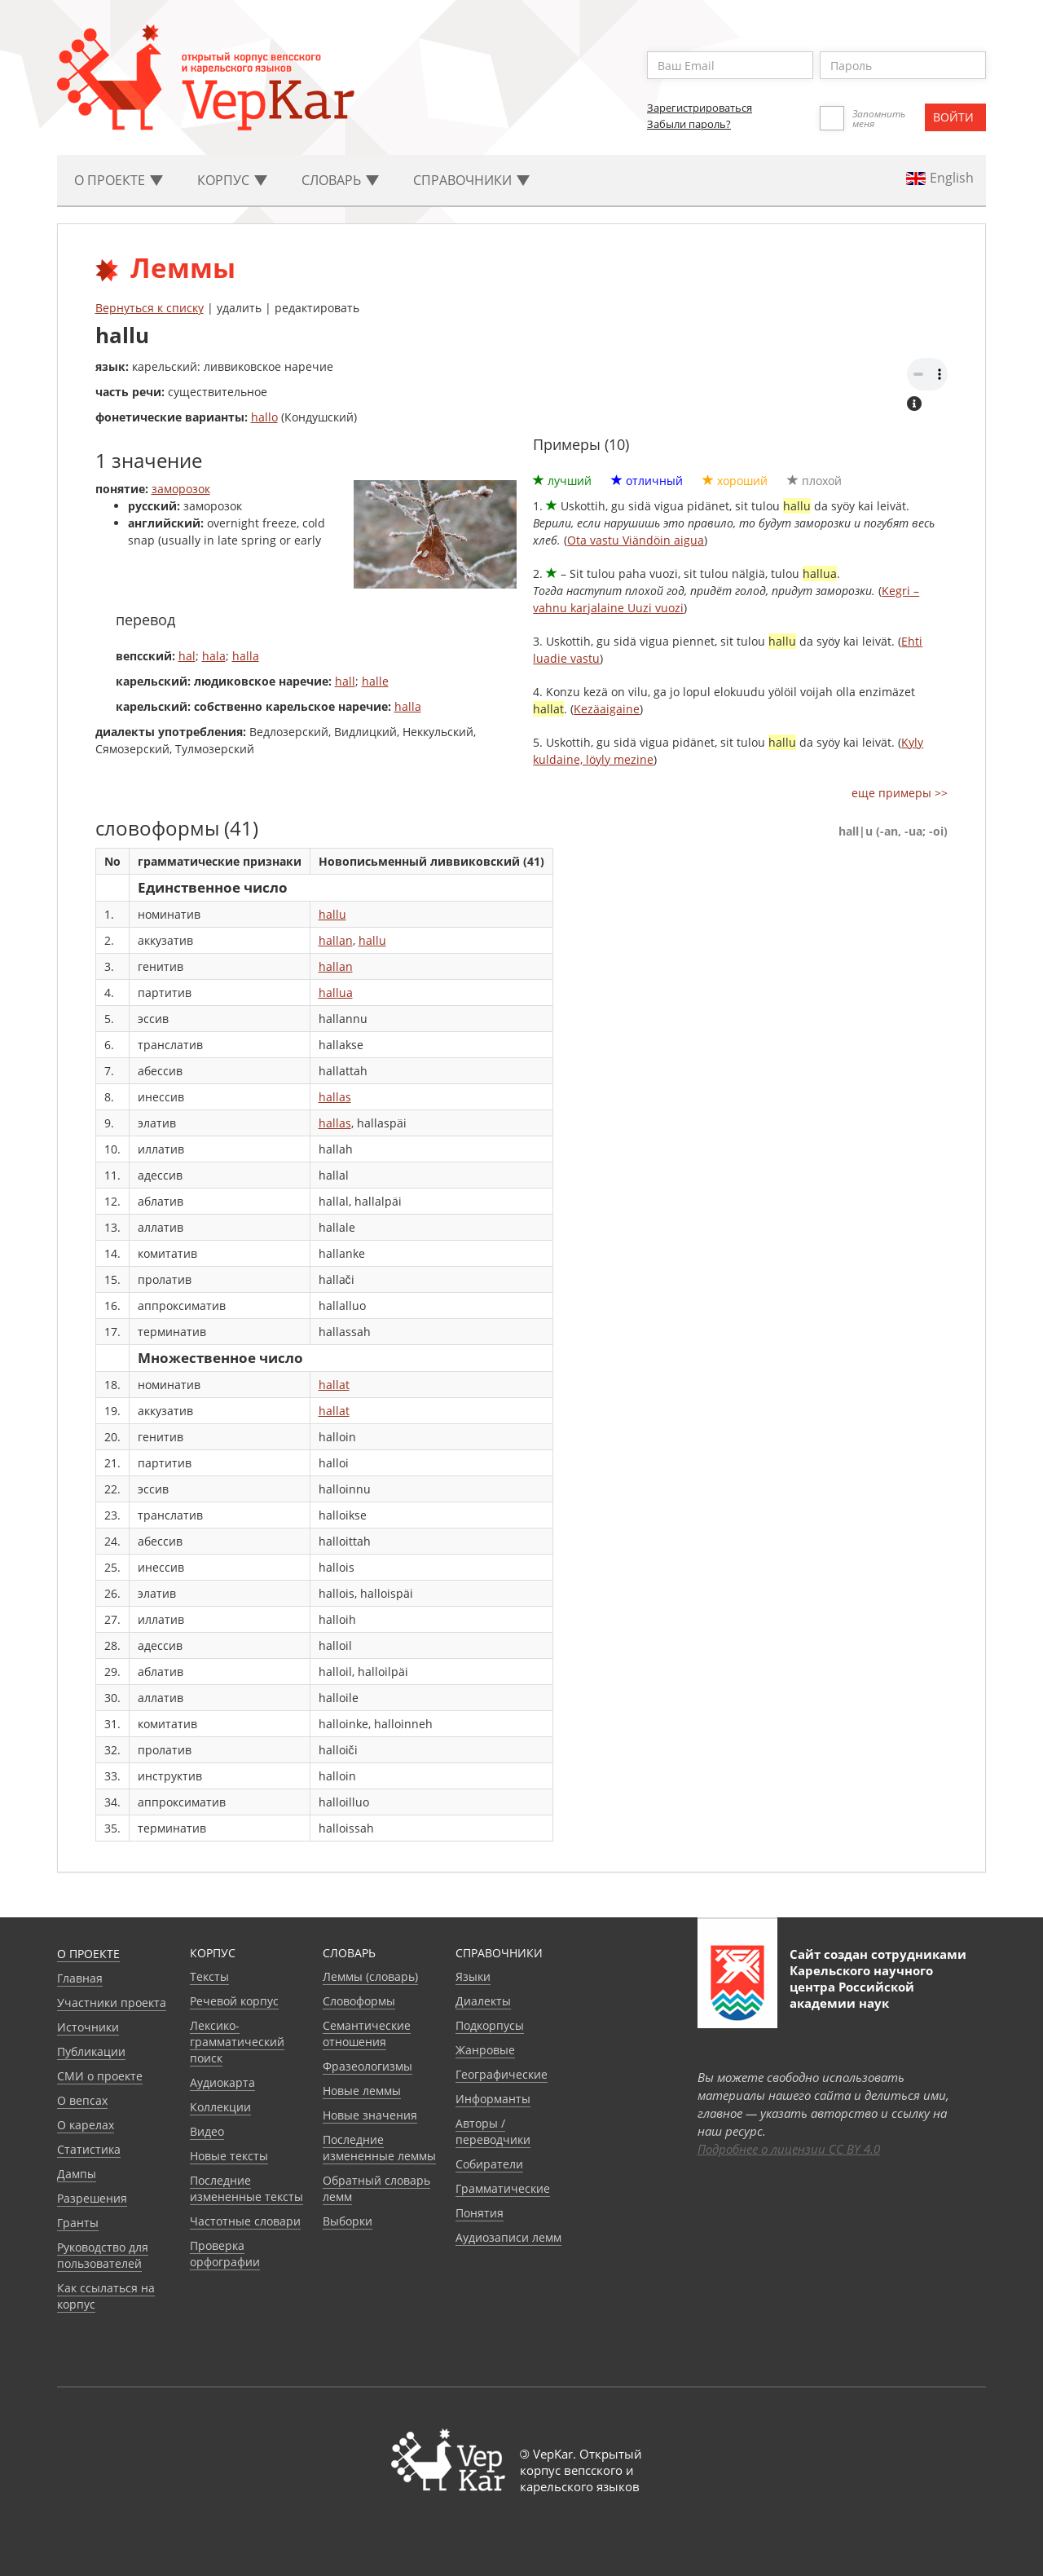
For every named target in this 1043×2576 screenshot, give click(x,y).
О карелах (85, 2125)
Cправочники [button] (471, 180)
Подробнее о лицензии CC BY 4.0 (789, 2149)
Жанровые (485, 2050)
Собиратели (489, 2164)
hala (214, 656)
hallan (336, 940)
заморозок (181, 488)
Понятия (479, 2213)
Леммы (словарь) (370, 1976)
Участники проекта (111, 2002)
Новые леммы (362, 2090)
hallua (336, 992)
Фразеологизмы (367, 2066)
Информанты (492, 2098)
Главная (80, 1978)
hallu (332, 914)
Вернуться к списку (149, 307)
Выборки (347, 2221)
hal (187, 656)
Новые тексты (229, 2156)
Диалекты (483, 2001)
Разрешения (92, 2198)
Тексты (209, 1976)
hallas (335, 1097)
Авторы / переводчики (492, 2131)
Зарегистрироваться (699, 107)
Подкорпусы (489, 2025)
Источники (88, 2027)
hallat (334, 1384)
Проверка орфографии (225, 2253)
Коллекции (220, 2107)
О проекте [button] (118, 180)
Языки (473, 1976)
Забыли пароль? (689, 124)
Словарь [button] (340, 180)
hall (345, 681)
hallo (264, 417)
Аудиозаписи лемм (508, 2237)
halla (245, 656)
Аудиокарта (222, 2082)
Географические (501, 2074)
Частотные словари (245, 2221)
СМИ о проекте (100, 2076)
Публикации (91, 2051)
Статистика (89, 2149)
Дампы (76, 2173)
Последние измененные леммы (379, 2148)
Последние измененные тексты (246, 2188)
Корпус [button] (232, 180)
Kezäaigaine (607, 709)
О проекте (88, 1953)
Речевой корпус (234, 2001)
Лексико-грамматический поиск (237, 2042)
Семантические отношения (367, 2033)
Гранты (78, 2222)
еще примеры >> (900, 793)
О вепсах (82, 2100)
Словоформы (359, 2001)
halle (375, 681)
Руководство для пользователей (102, 2255)
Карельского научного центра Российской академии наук (861, 1986)
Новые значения (370, 2115)
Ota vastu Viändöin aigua (635, 540)
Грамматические (502, 2188)
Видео (207, 2131)
